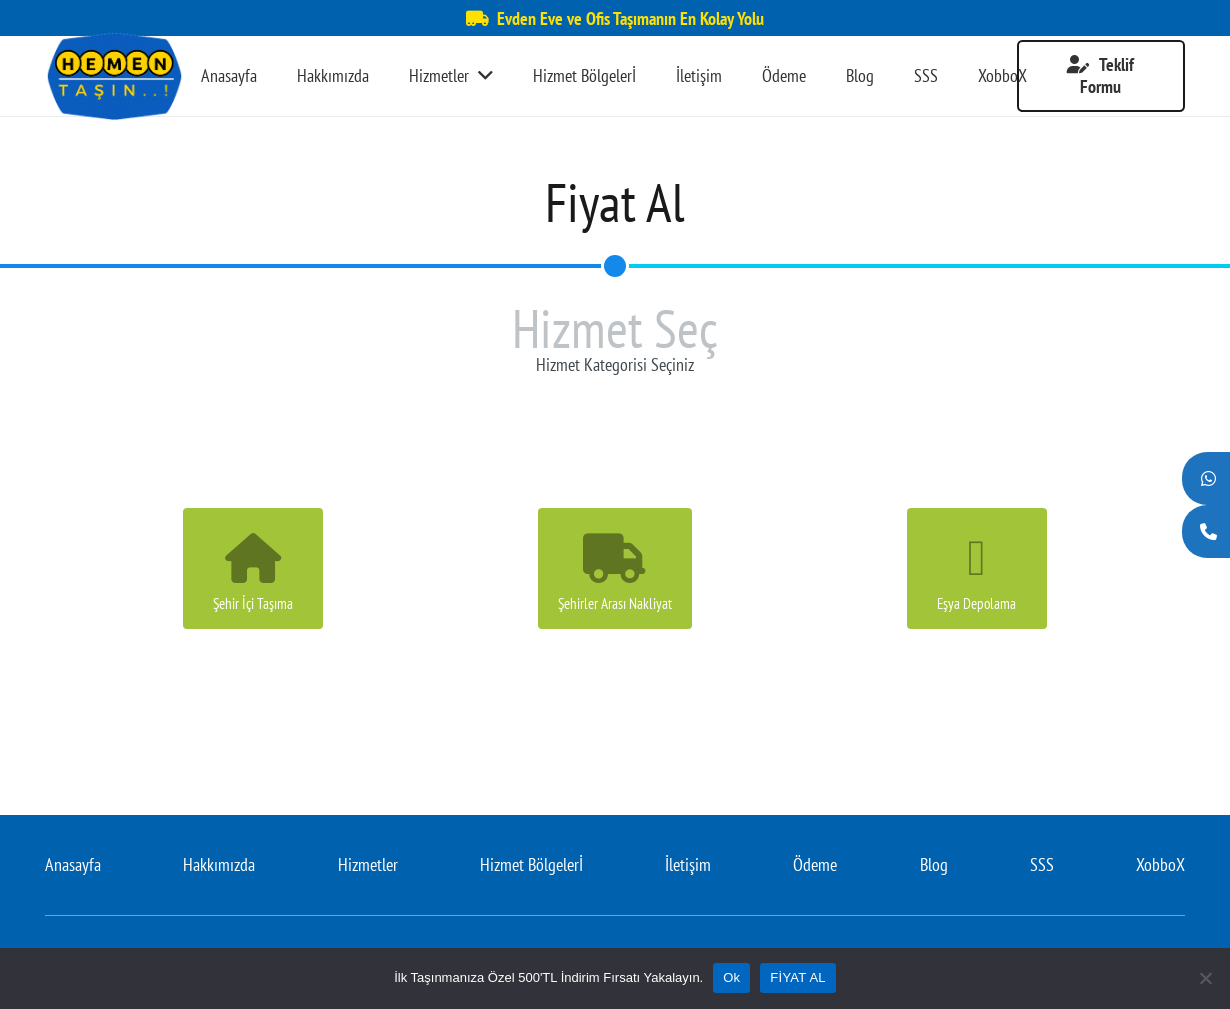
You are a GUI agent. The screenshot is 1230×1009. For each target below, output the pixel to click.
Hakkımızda (219, 864)
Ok (731, 977)
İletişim (688, 864)
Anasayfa (73, 864)
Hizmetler (368, 864)
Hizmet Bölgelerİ (531, 864)
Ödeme (815, 864)
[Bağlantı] (114, 76)
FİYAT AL (797, 977)
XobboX (1160, 864)
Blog (934, 864)
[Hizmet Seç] (615, 266)
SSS (1042, 864)
